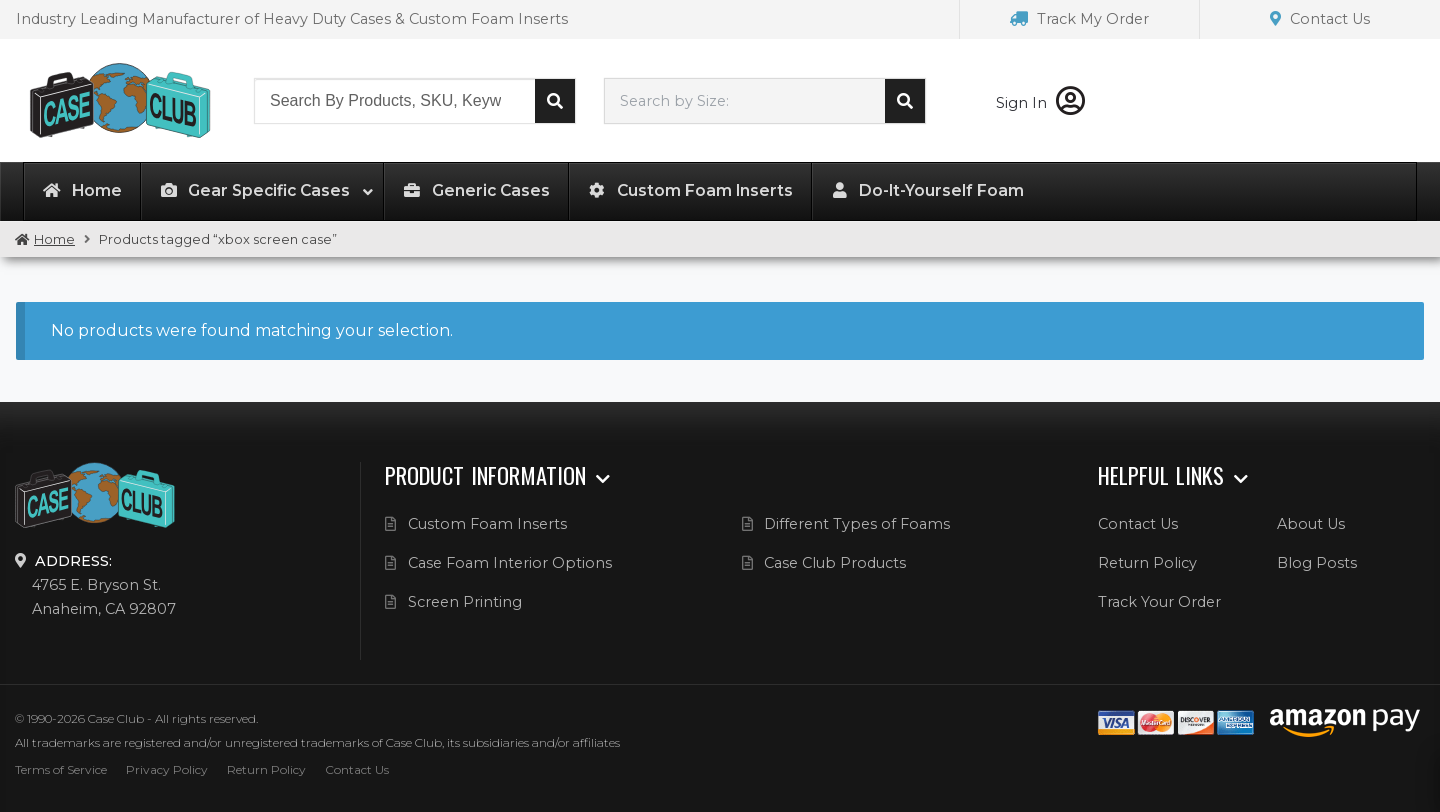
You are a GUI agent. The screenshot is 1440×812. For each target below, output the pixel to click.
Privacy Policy (167, 769)
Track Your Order (1159, 602)
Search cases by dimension (905, 101)
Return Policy (1147, 563)
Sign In (1040, 103)
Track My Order (1079, 19)
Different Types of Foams (857, 524)
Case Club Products (835, 563)
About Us (1311, 524)
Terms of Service (61, 769)
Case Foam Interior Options (510, 563)
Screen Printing (465, 602)
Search (555, 101)
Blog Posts (1317, 563)
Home (54, 239)
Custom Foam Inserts (487, 524)
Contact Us (1320, 19)
